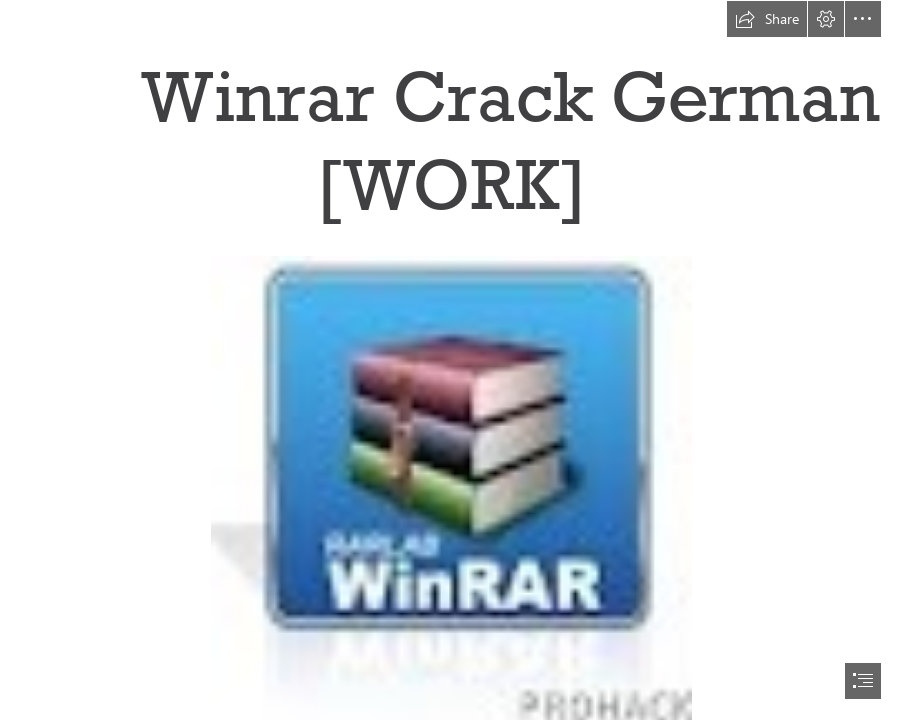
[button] (767, 19)
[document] (450, 360)
